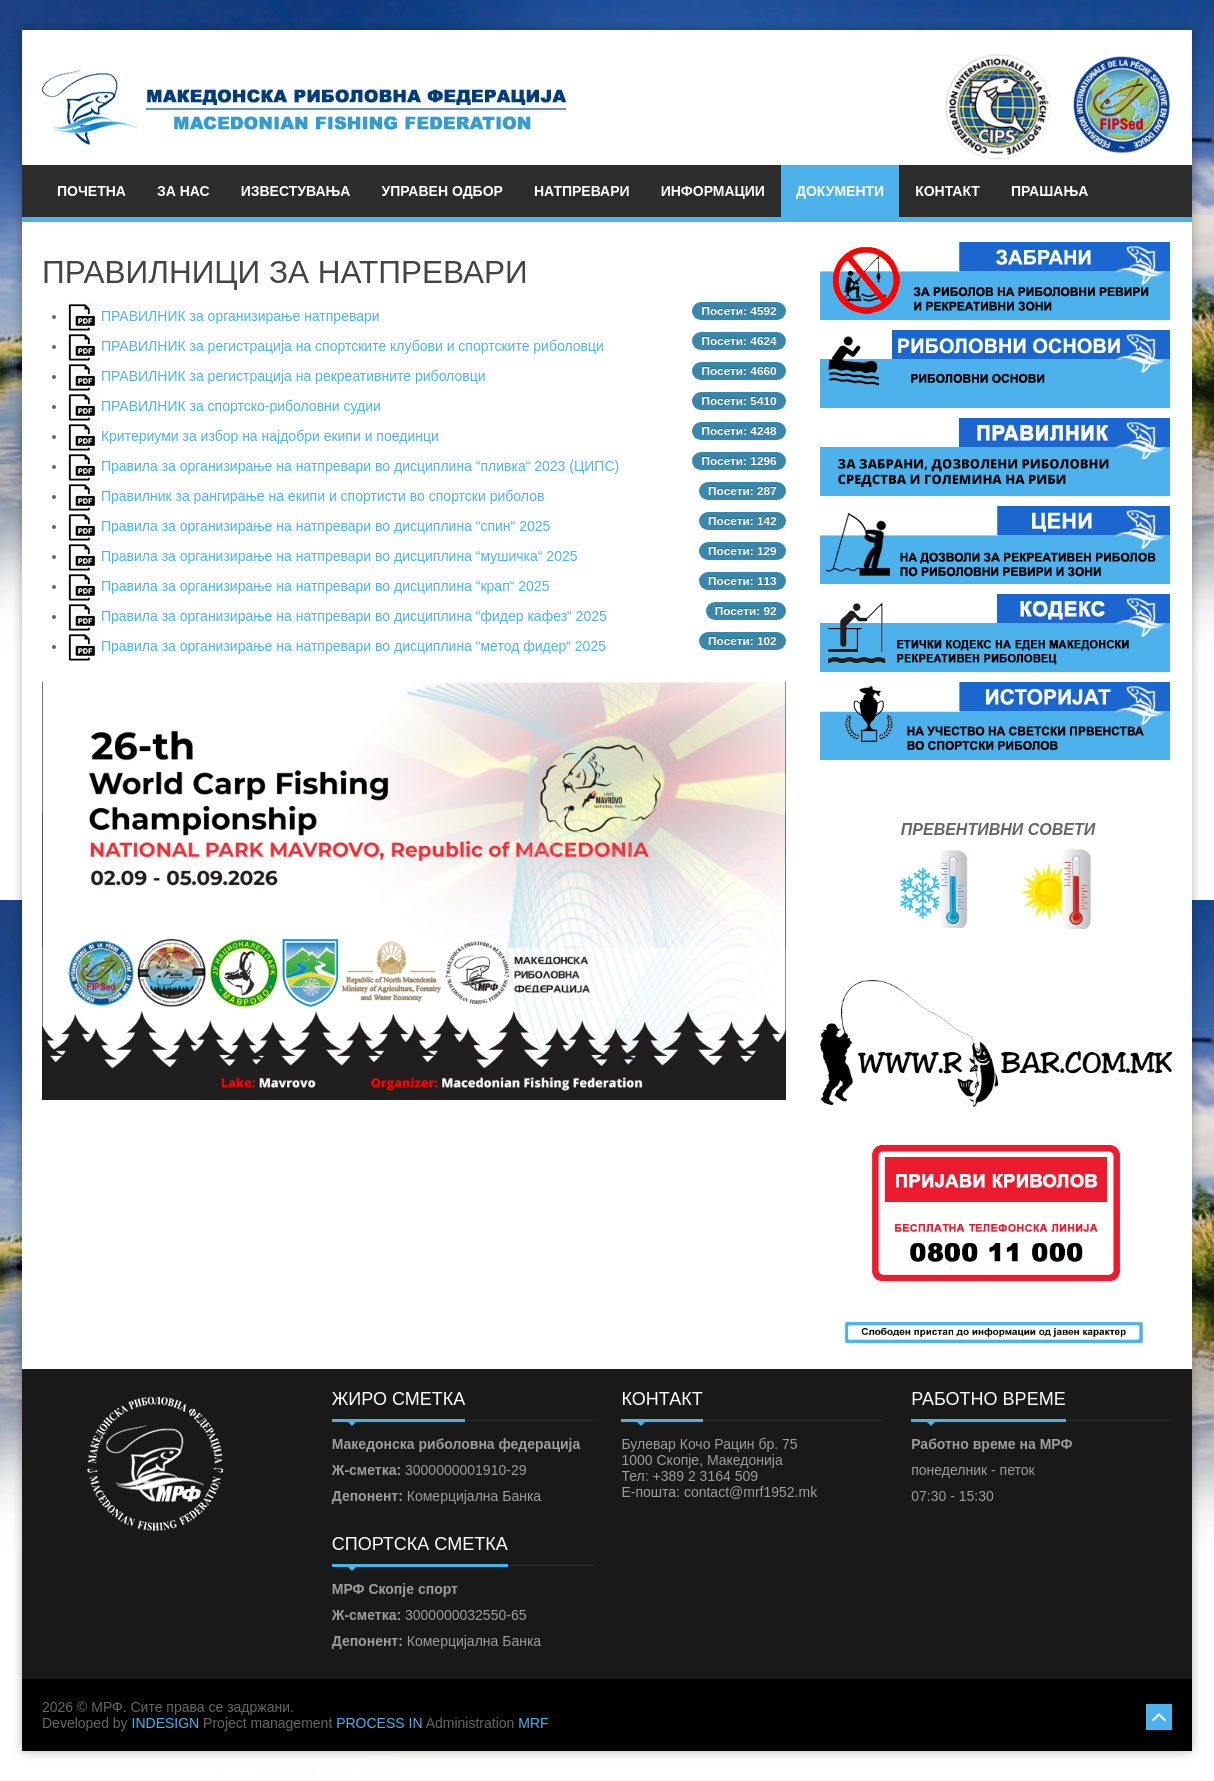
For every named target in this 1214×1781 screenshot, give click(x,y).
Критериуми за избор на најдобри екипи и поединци (270, 436)
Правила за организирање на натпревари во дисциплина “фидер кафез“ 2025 (354, 616)
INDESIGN (166, 1723)
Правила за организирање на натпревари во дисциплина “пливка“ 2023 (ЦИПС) (360, 466)
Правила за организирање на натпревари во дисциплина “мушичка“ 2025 (339, 556)
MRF (533, 1723)
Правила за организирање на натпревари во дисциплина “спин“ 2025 (325, 526)
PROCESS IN (379, 1723)
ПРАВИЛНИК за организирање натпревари (240, 316)
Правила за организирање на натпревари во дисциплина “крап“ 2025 (325, 586)
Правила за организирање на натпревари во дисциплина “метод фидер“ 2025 (353, 646)
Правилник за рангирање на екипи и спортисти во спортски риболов (322, 496)
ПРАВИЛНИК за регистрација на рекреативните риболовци (293, 376)
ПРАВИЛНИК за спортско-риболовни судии (241, 406)
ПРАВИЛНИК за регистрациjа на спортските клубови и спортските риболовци (352, 346)
